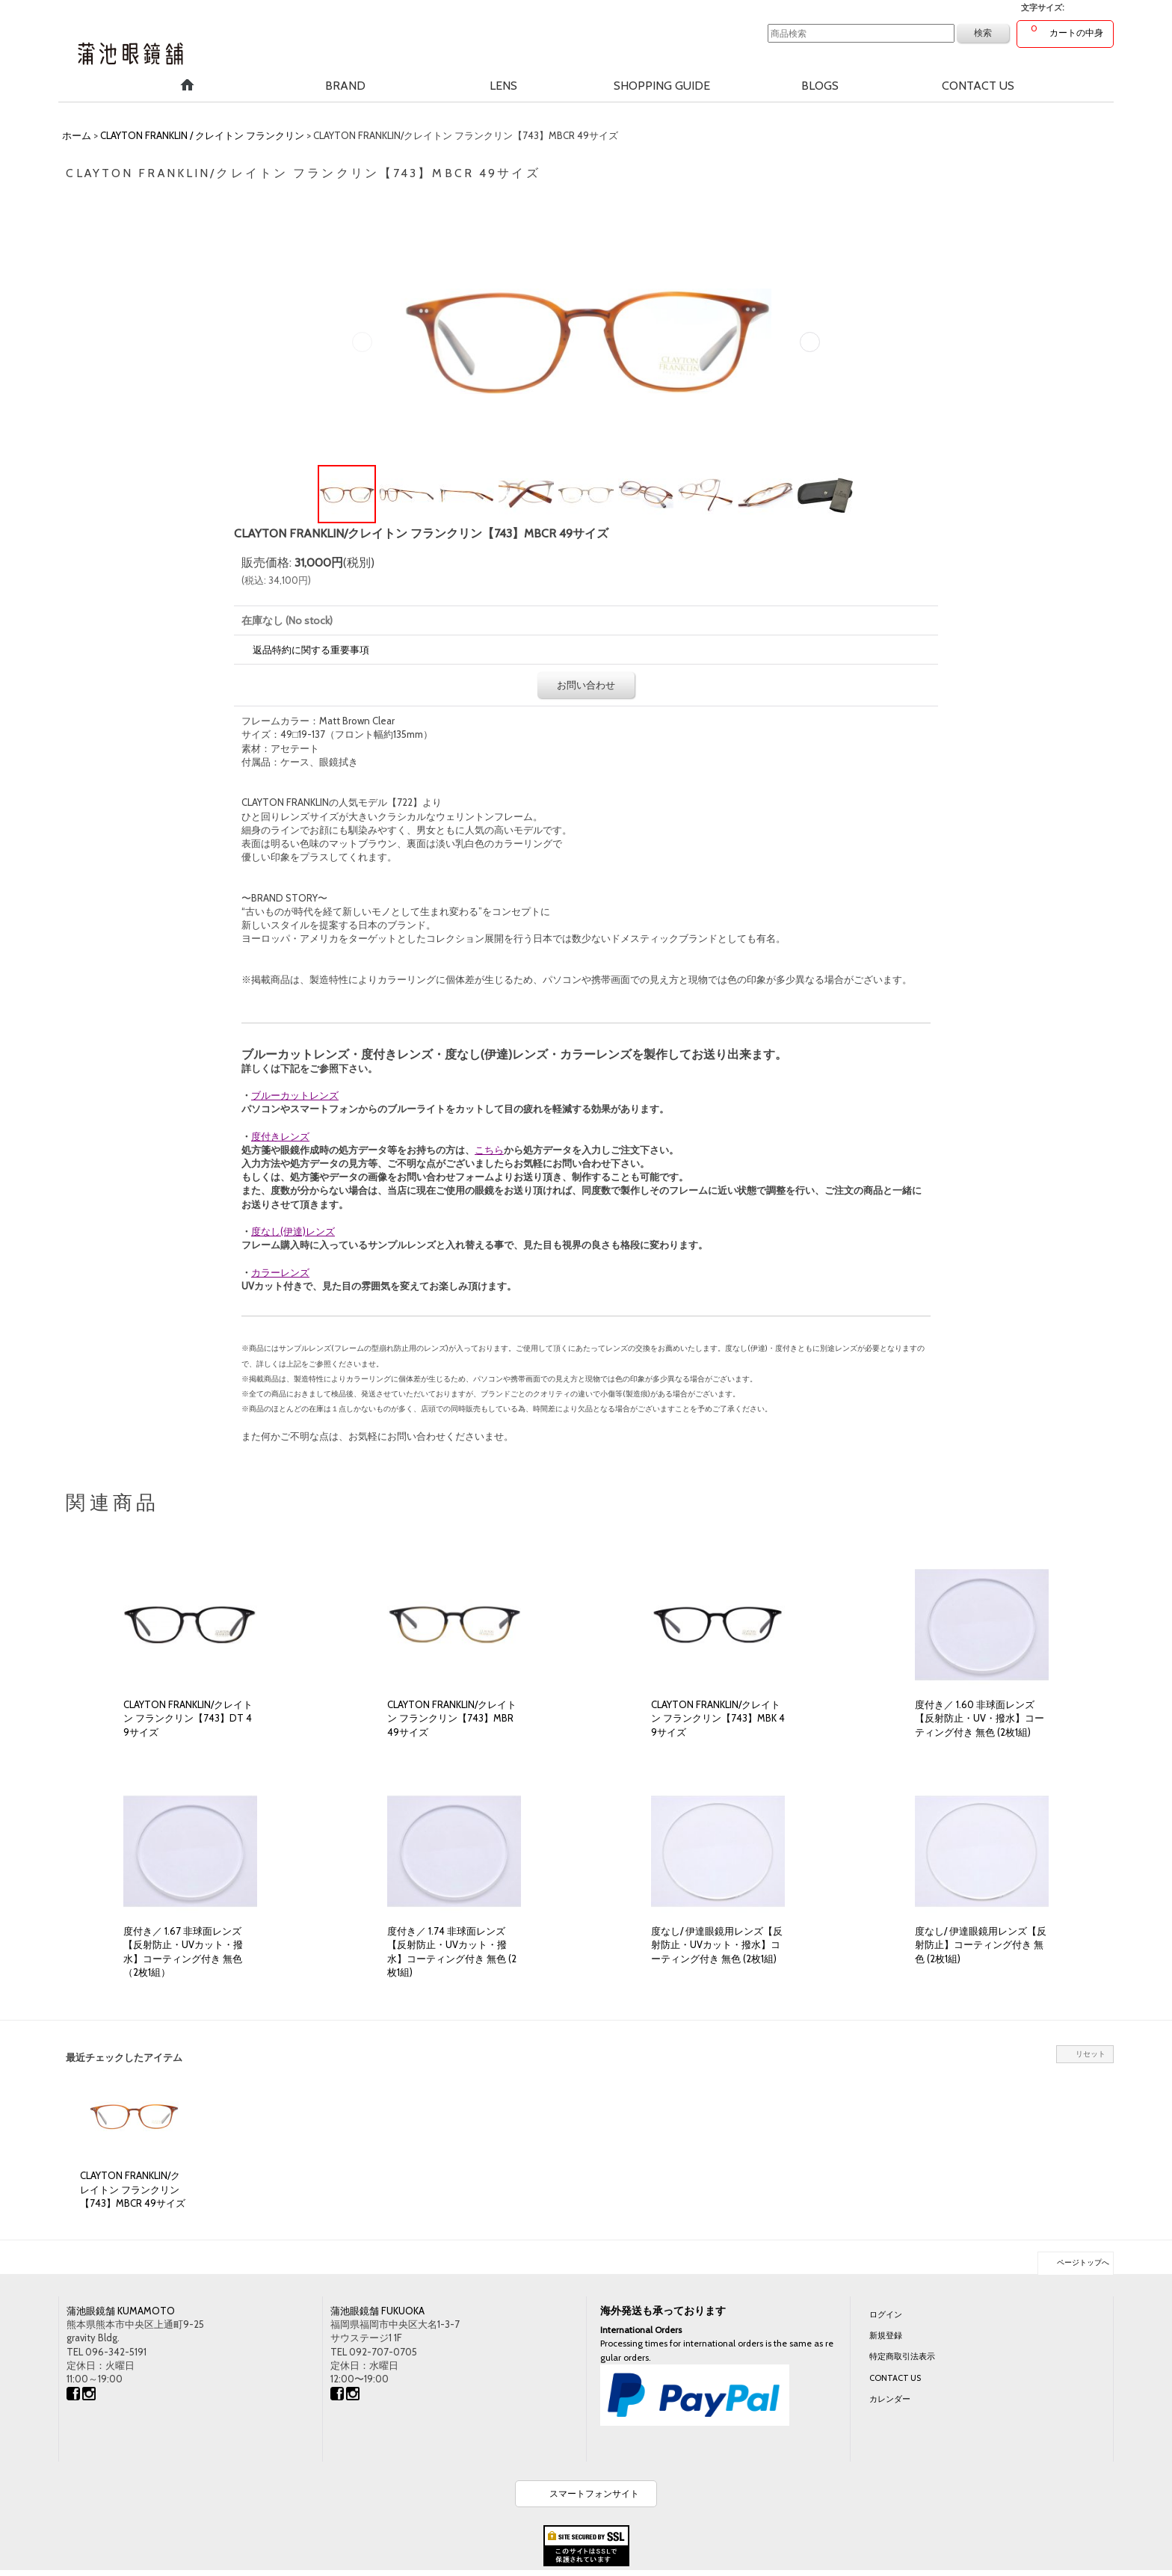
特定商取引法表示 (902, 2356)
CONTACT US (895, 2378)
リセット (1090, 2054)
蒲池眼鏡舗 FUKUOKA (377, 2311)
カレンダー (889, 2399)
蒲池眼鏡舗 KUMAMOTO (121, 2311)
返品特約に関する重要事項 (311, 650)
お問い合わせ (586, 685)
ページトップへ (1083, 2262)
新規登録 (885, 2335)
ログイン (885, 2314)
